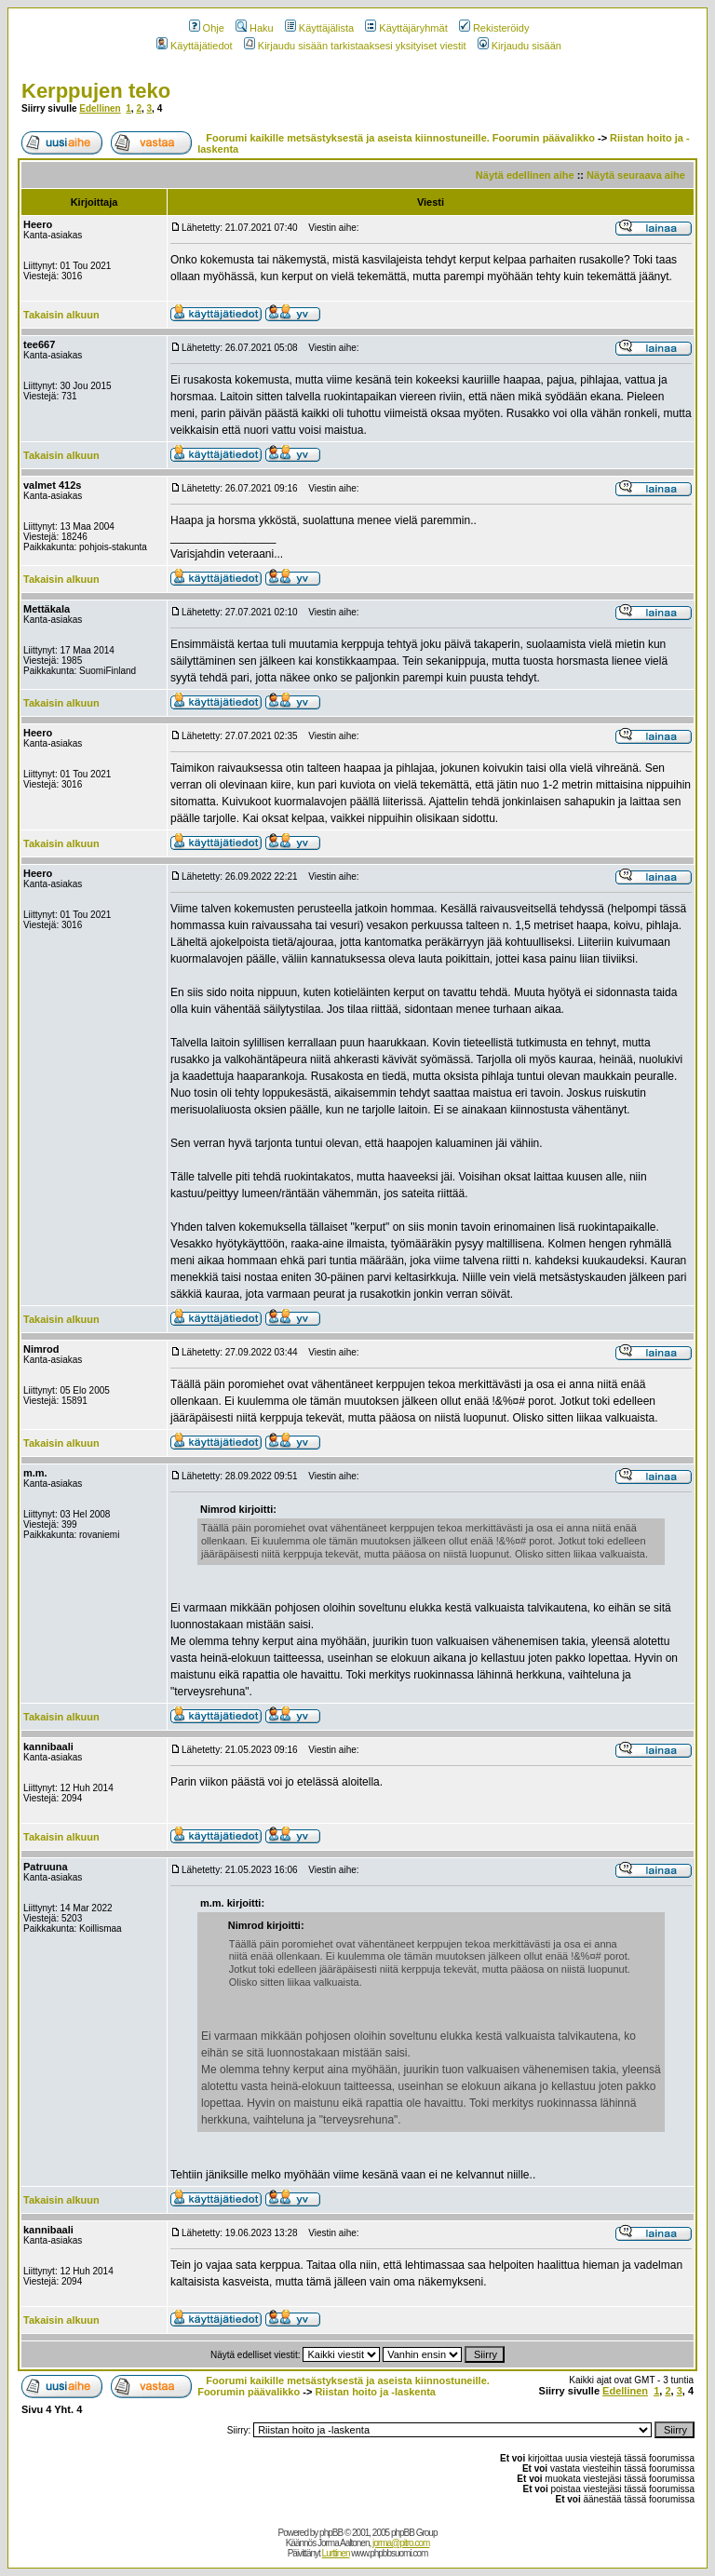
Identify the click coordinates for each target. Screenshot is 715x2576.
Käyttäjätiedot (194, 45)
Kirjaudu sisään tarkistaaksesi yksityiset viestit (355, 45)
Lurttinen (336, 2553)
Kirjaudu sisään (519, 45)
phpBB (331, 2533)
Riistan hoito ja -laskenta (375, 2391)
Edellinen (99, 108)
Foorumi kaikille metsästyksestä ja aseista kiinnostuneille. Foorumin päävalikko (400, 137)
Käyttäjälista (319, 28)
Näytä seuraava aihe (636, 175)
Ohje (206, 28)
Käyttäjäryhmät (406, 28)
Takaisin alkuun (61, 314)
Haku (255, 28)
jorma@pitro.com (400, 2543)
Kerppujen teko (95, 90)
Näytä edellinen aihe (525, 175)
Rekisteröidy (494, 28)
